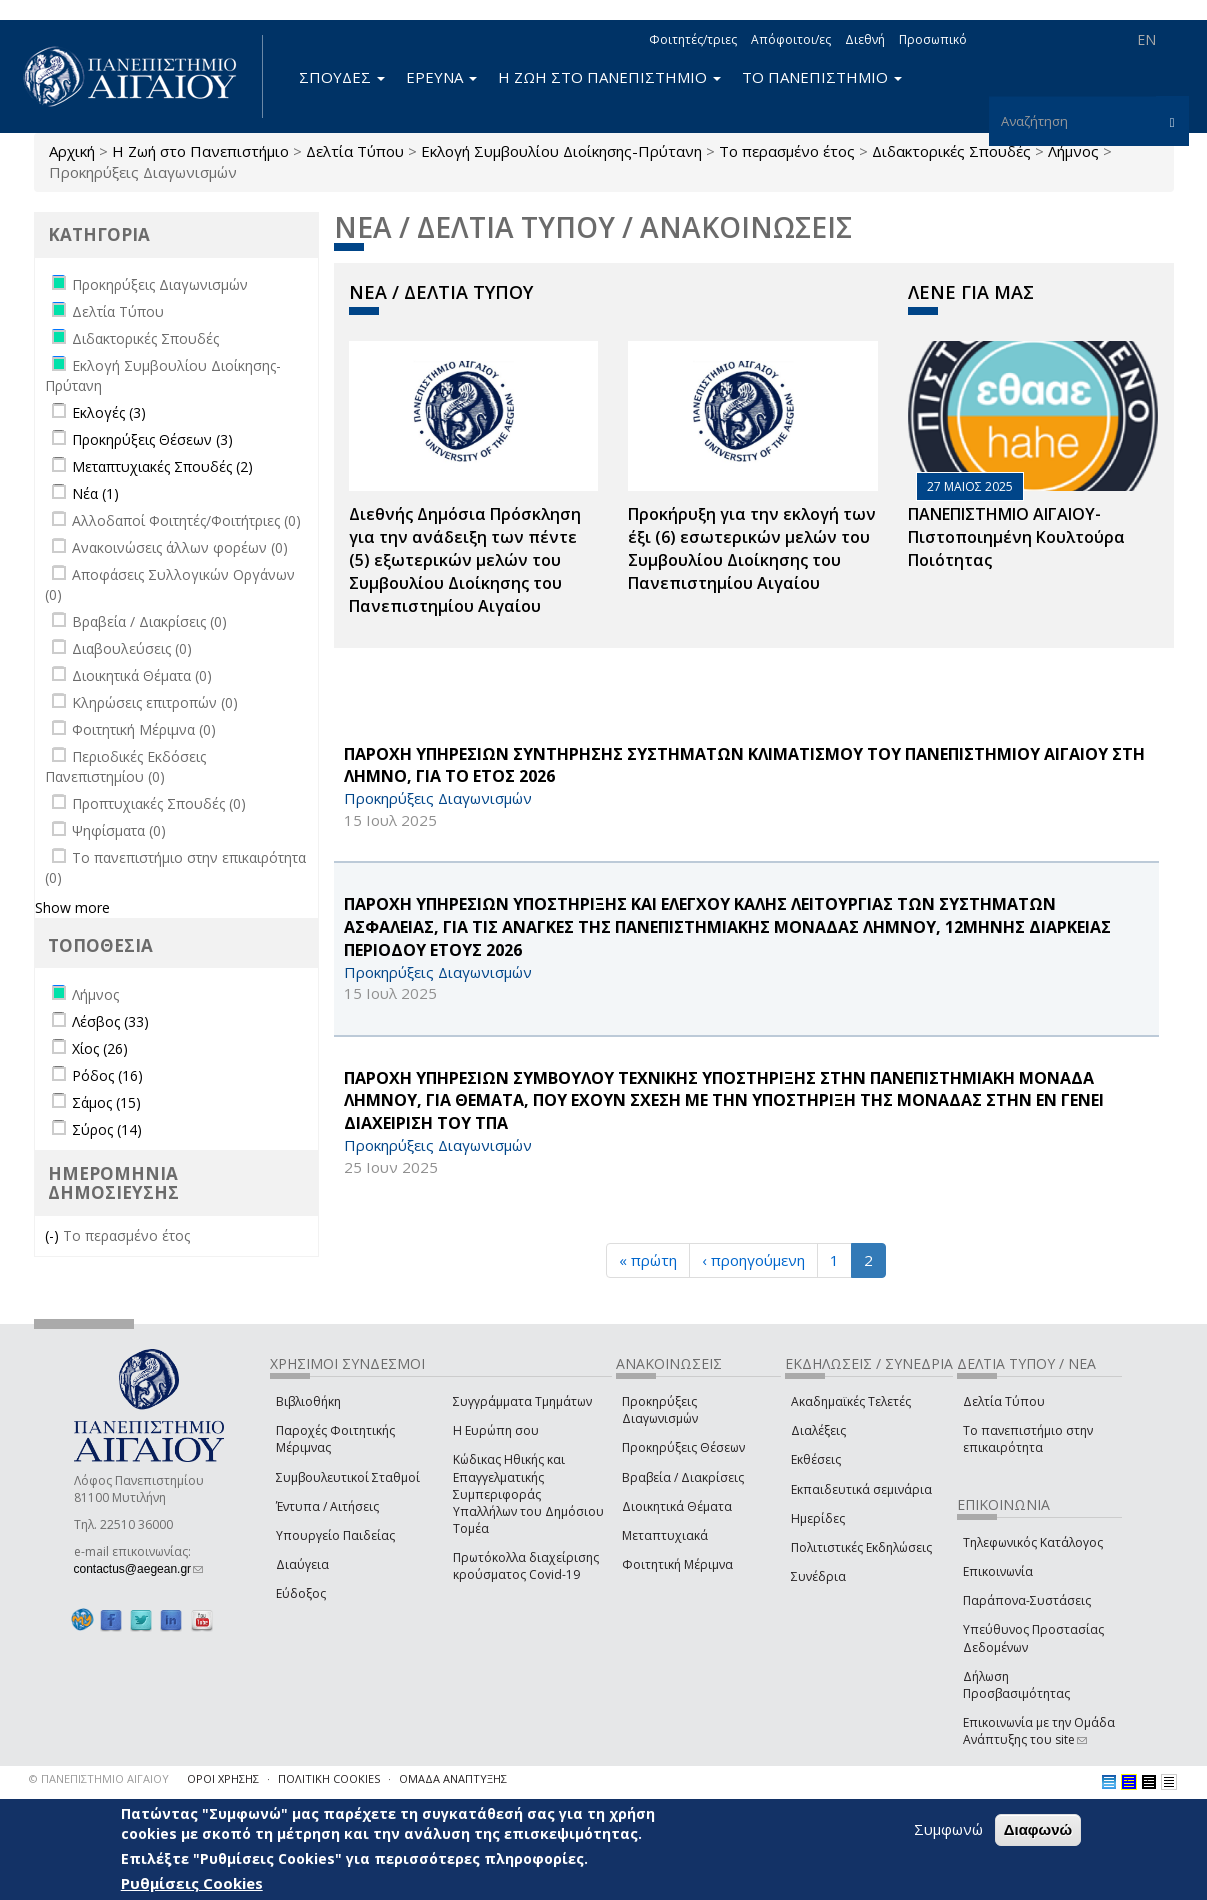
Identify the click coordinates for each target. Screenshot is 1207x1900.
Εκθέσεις (816, 1459)
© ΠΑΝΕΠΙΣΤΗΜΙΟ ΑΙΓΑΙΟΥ (99, 1778)
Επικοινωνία (998, 1571)
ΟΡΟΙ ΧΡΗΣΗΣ (223, 1778)
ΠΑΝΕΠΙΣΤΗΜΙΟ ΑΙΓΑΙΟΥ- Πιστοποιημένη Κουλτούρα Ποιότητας (1016, 537)
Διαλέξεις (818, 1430)
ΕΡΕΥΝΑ (441, 77)
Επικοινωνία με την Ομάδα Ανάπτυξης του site (1039, 1731)
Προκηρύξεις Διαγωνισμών (660, 1410)
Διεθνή (865, 39)
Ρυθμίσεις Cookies (192, 1884)
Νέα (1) (95, 493)
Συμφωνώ (948, 1830)
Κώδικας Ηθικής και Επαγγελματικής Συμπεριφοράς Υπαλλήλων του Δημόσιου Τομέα (528, 1494)
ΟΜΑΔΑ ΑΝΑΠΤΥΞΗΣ (453, 1778)
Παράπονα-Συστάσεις (1027, 1600)
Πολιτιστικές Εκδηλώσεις (861, 1547)
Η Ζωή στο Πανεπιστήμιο (200, 151)
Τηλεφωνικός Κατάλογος (1033, 1542)
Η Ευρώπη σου (496, 1430)
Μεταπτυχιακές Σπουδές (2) (162, 466)
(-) (54, 1235)
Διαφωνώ (1038, 1830)
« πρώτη (648, 1260)
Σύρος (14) (107, 1129)
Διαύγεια (302, 1564)
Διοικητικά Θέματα (677, 1506)
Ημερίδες (818, 1518)
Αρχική (72, 151)
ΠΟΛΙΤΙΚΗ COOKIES (329, 1778)
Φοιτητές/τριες (693, 39)
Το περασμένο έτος (787, 151)
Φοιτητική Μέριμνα (677, 1564)
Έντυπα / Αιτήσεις (327, 1506)
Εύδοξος (301, 1593)
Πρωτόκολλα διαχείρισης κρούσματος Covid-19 (526, 1566)
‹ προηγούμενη (753, 1260)
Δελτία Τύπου (355, 151)
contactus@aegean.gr (139, 1569)
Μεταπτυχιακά (665, 1535)
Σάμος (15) (106, 1102)
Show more (72, 907)
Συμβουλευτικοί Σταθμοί (348, 1477)
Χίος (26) (100, 1048)
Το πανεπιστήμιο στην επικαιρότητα (1028, 1439)
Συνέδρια (818, 1576)
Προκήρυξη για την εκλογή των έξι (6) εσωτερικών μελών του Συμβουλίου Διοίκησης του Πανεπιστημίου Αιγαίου (752, 548)
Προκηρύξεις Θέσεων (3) (152, 439)
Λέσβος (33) (110, 1021)
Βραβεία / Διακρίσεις (683, 1477)
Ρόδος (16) (107, 1075)
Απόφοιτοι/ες (791, 39)
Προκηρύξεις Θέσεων (683, 1447)
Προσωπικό (933, 39)
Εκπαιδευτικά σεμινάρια (861, 1489)
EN (1146, 39)
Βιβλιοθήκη (308, 1401)
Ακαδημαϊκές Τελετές (851, 1401)
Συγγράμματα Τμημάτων (522, 1401)
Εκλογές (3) (109, 412)
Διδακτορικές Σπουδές (951, 151)
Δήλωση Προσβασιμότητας (1016, 1685)
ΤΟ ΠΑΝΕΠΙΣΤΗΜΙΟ (822, 77)
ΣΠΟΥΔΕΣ (342, 77)
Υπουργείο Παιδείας (335, 1535)
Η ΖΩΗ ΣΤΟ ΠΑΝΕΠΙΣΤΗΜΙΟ (609, 77)
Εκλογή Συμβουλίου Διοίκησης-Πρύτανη (561, 151)
